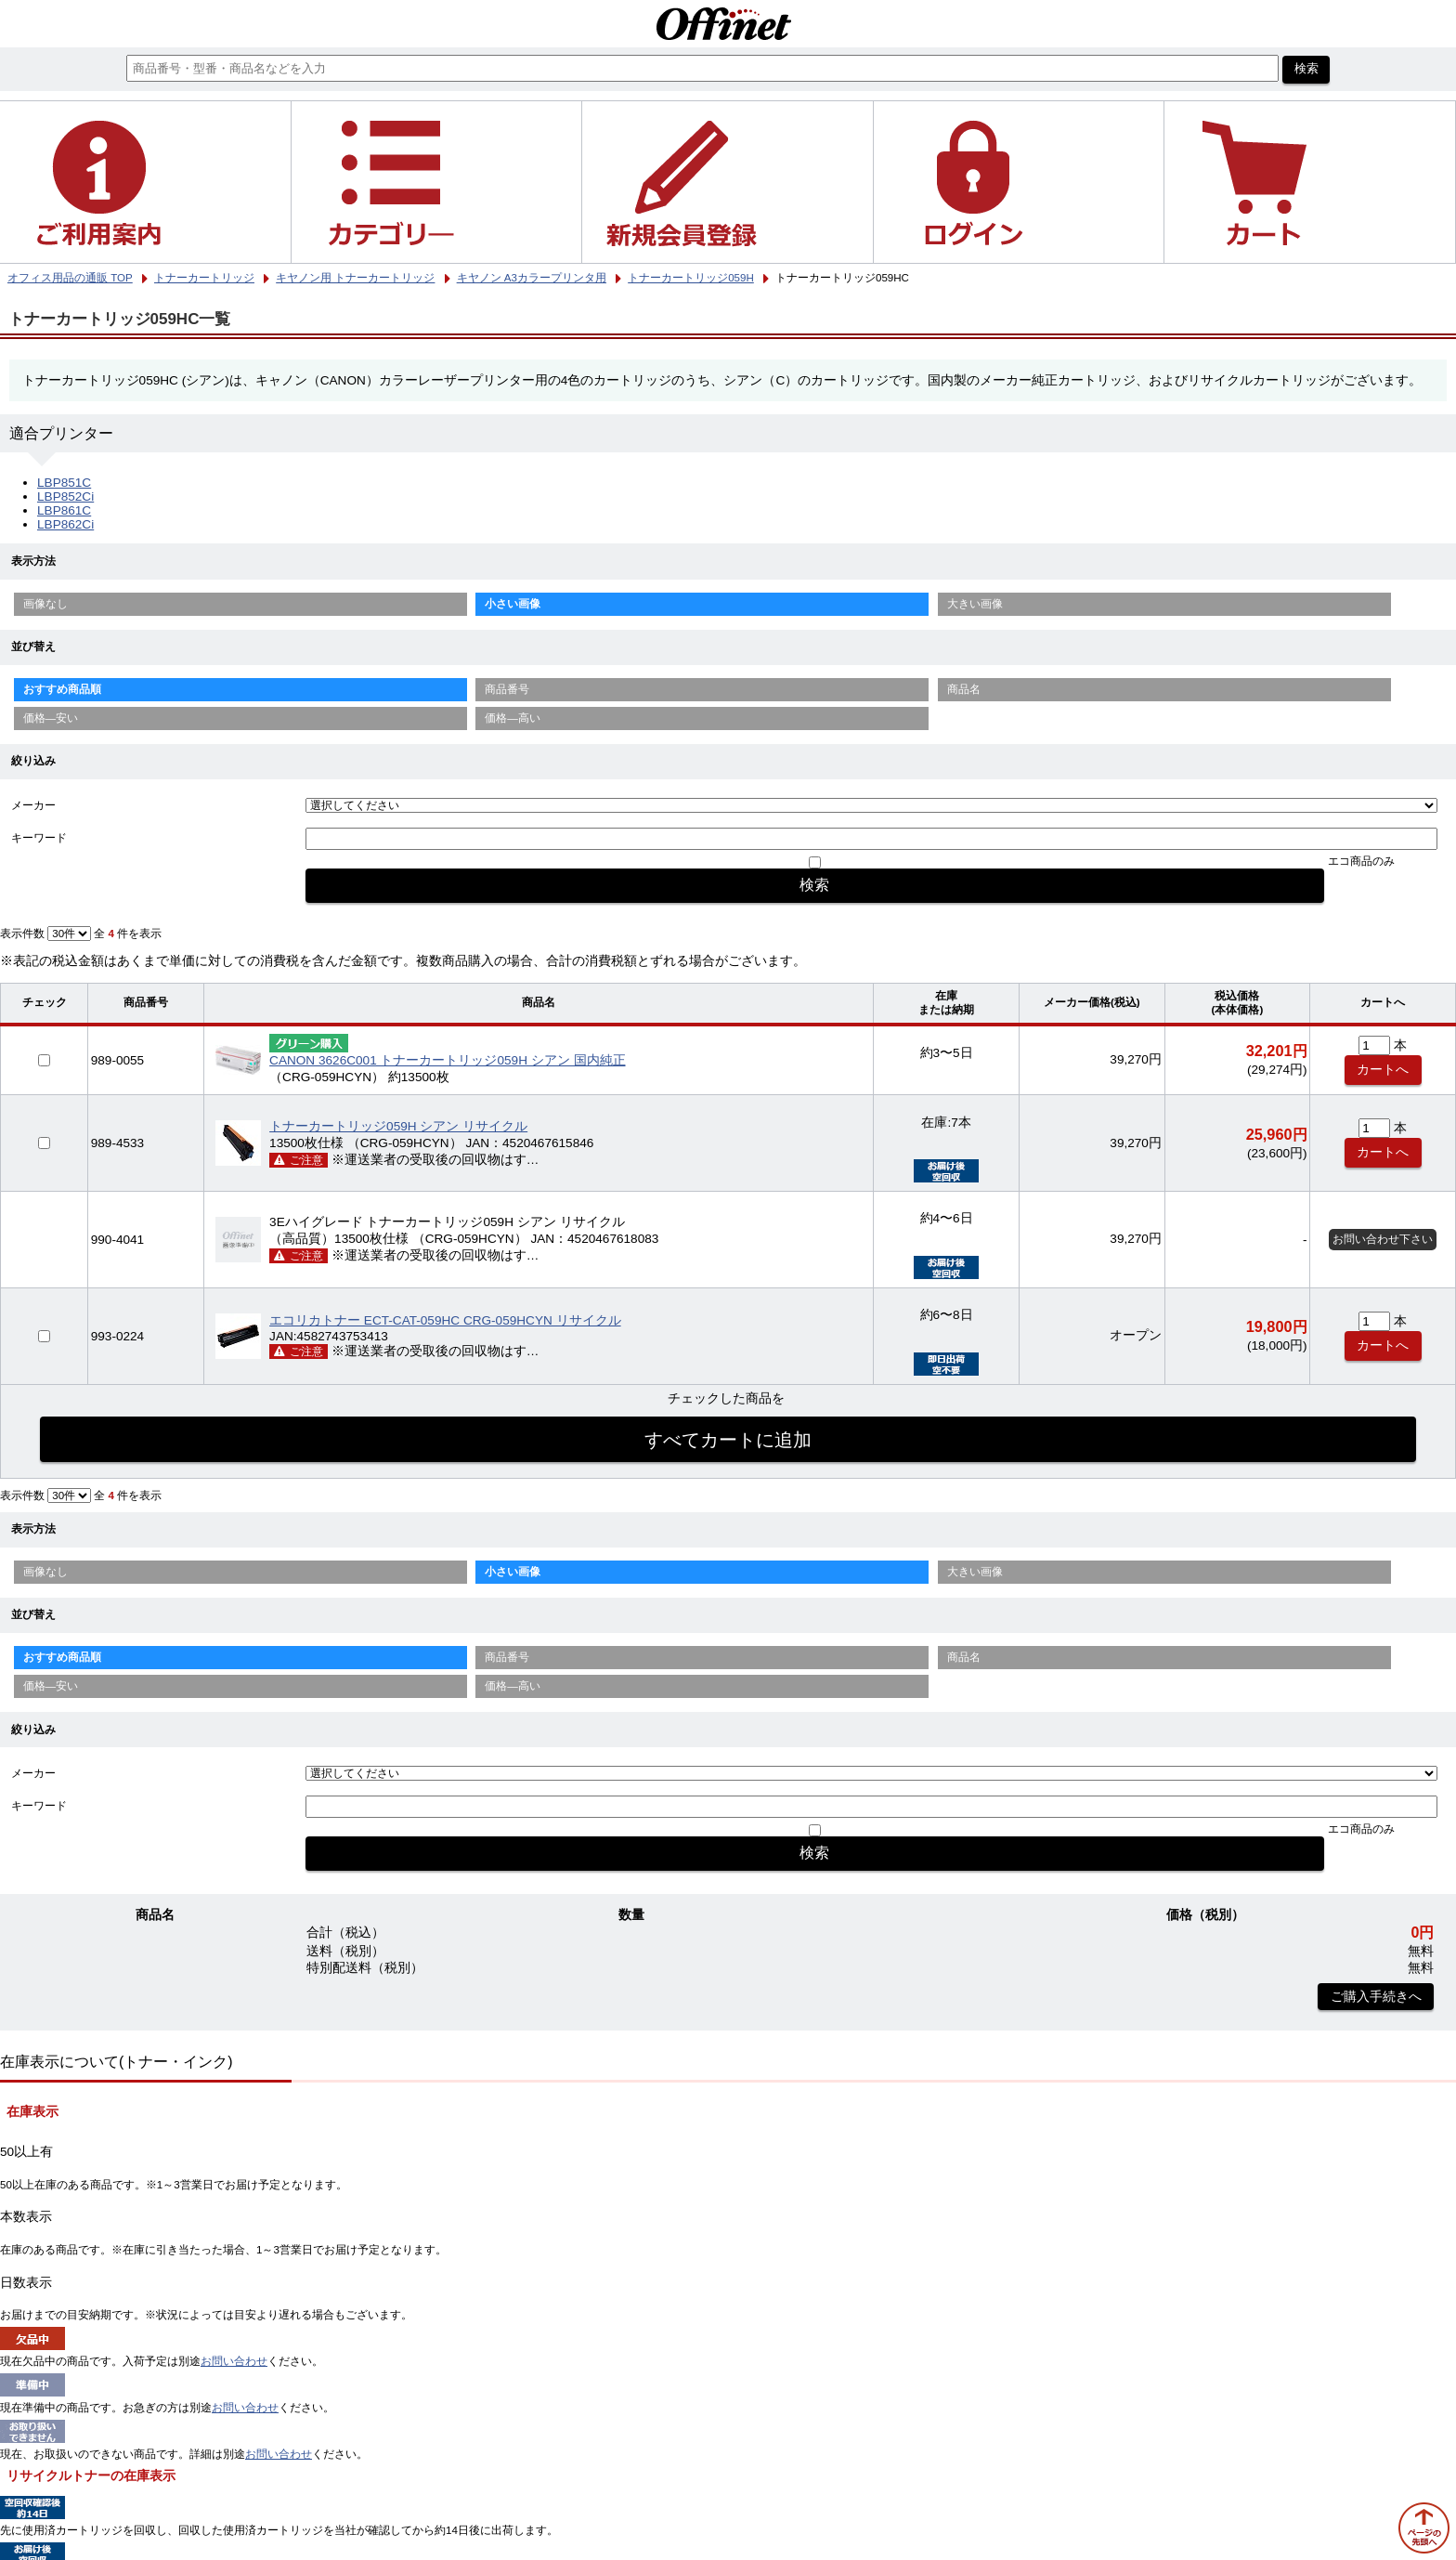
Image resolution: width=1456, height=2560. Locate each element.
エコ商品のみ (1361, 861)
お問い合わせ (234, 2361)
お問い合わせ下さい (1382, 1239)
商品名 (964, 689)
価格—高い (512, 718)
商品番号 (507, 689)
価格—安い (51, 718)
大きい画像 (975, 603)
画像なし (45, 603)
